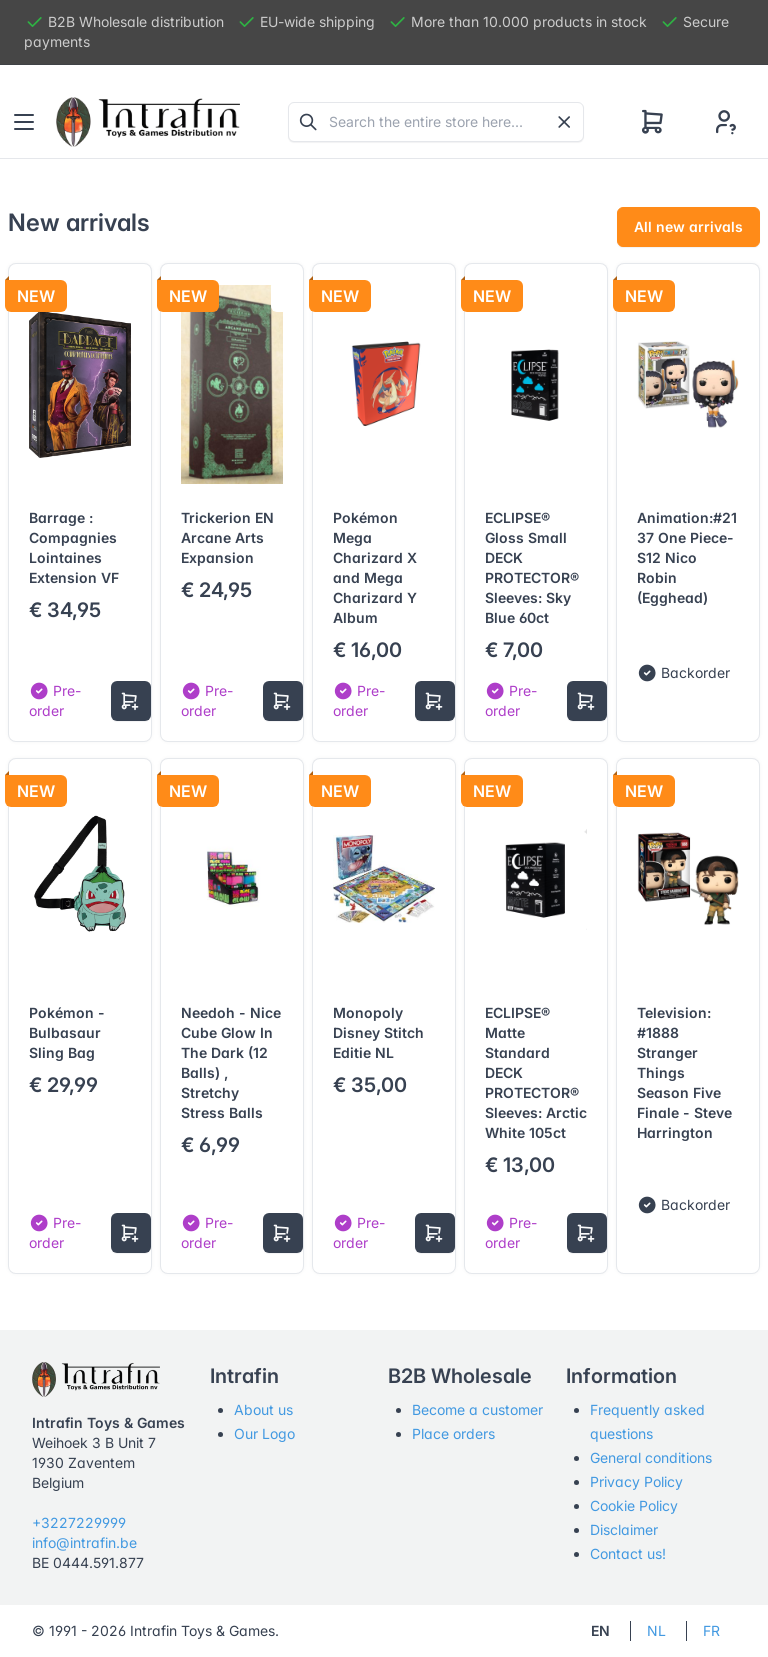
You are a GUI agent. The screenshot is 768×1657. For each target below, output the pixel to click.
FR (711, 1630)
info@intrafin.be (84, 1542)
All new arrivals (688, 226)
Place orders (453, 1433)
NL (656, 1630)
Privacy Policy (636, 1481)
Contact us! (628, 1553)
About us (263, 1409)
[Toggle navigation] (24, 122)
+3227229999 (79, 1522)
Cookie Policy (634, 1505)
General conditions (651, 1457)
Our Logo (264, 1433)
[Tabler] (148, 122)
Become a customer (477, 1409)
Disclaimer (624, 1529)
